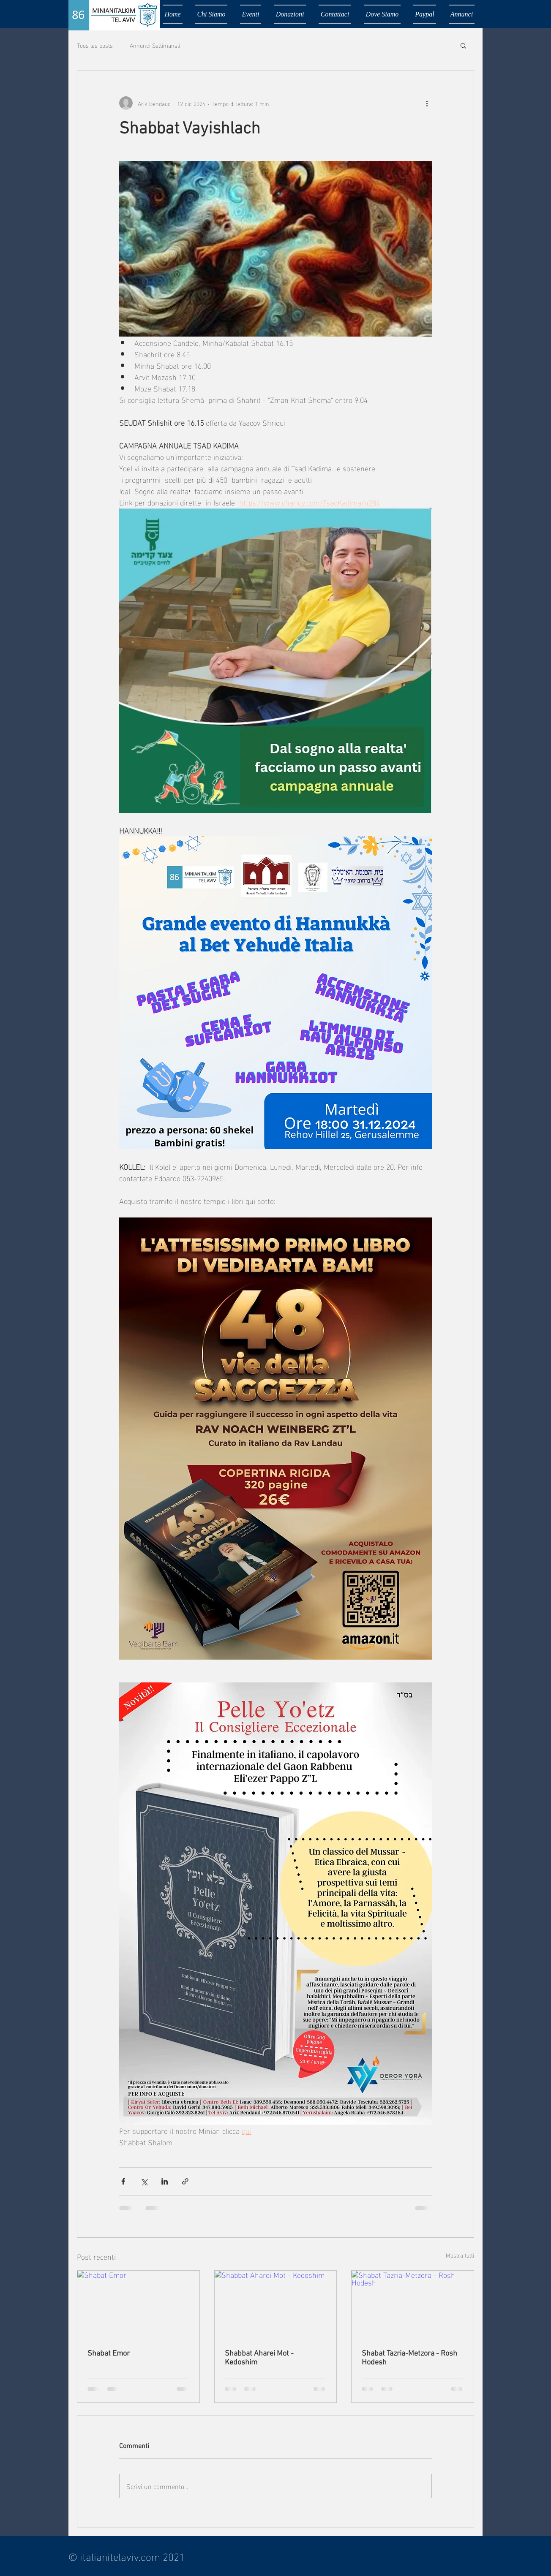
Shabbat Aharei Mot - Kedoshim (259, 2358)
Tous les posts (95, 45)
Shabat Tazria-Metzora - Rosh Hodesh (409, 2358)
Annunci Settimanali (155, 45)
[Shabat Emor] (138, 2305)
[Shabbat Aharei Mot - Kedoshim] (276, 2305)
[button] (463, 45)
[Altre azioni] (427, 103)
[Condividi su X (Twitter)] (144, 2181)
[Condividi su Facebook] (123, 2181)
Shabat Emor (108, 2353)
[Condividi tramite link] (185, 2181)
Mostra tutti (460, 2255)
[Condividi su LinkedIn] (165, 2181)
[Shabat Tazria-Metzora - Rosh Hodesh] (413, 2305)
